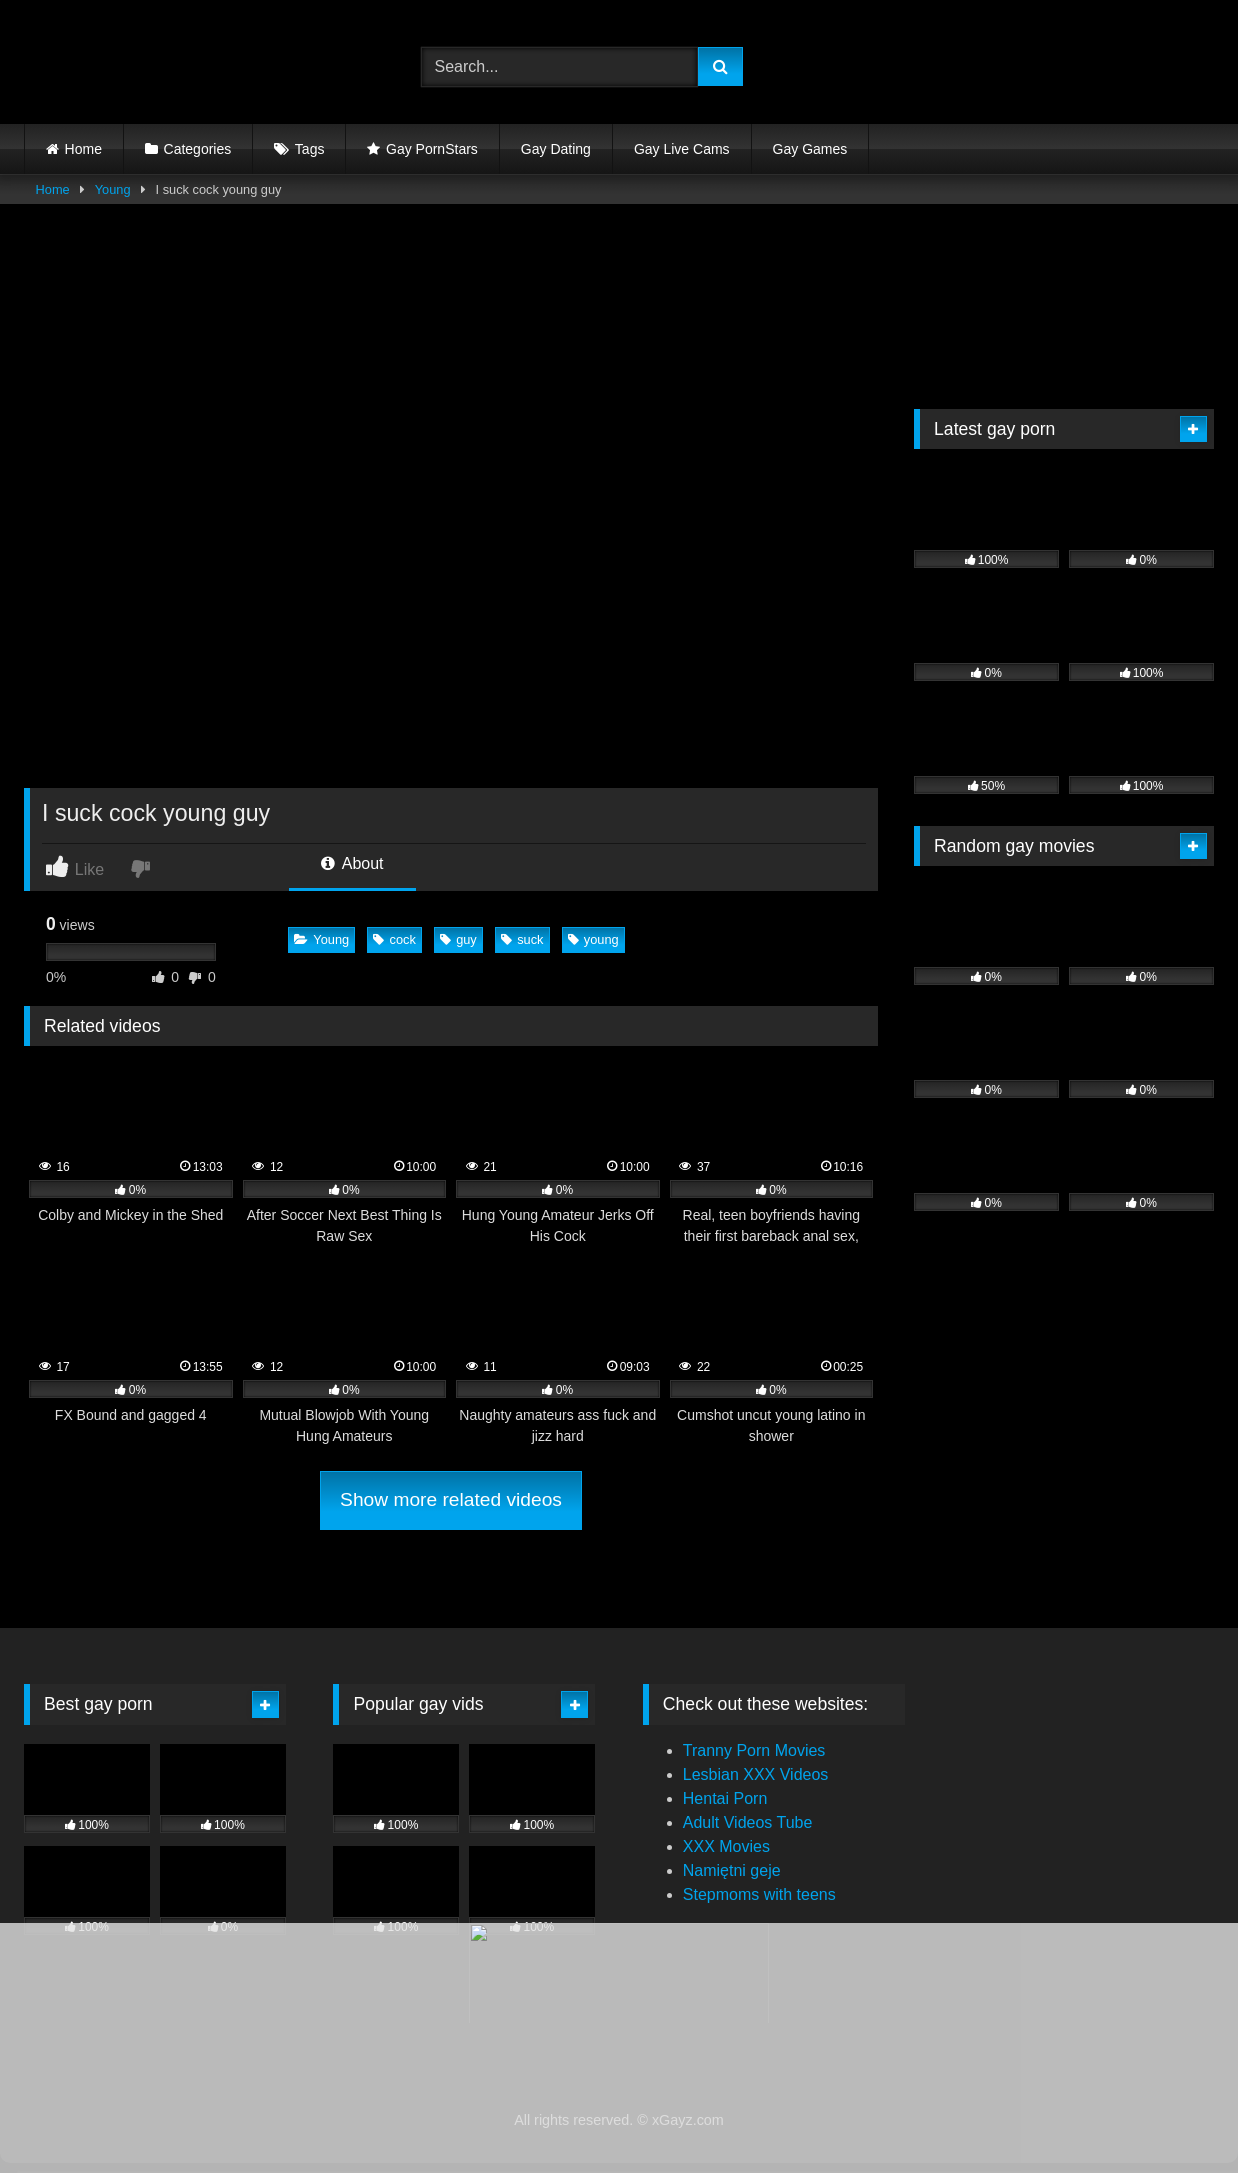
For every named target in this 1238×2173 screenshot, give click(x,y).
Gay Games (810, 149)
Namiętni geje (732, 1870)
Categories (198, 149)
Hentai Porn (725, 1798)
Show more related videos (451, 1499)
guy (458, 939)
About (352, 863)
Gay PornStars (432, 149)
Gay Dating (556, 149)
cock (394, 939)
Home (83, 149)
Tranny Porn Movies (754, 1750)
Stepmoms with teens (759, 1894)
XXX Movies (726, 1846)
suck (522, 939)
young (593, 939)
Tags (310, 149)
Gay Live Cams (682, 149)
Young (113, 189)
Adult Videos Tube (748, 1822)
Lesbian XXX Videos (756, 1774)
